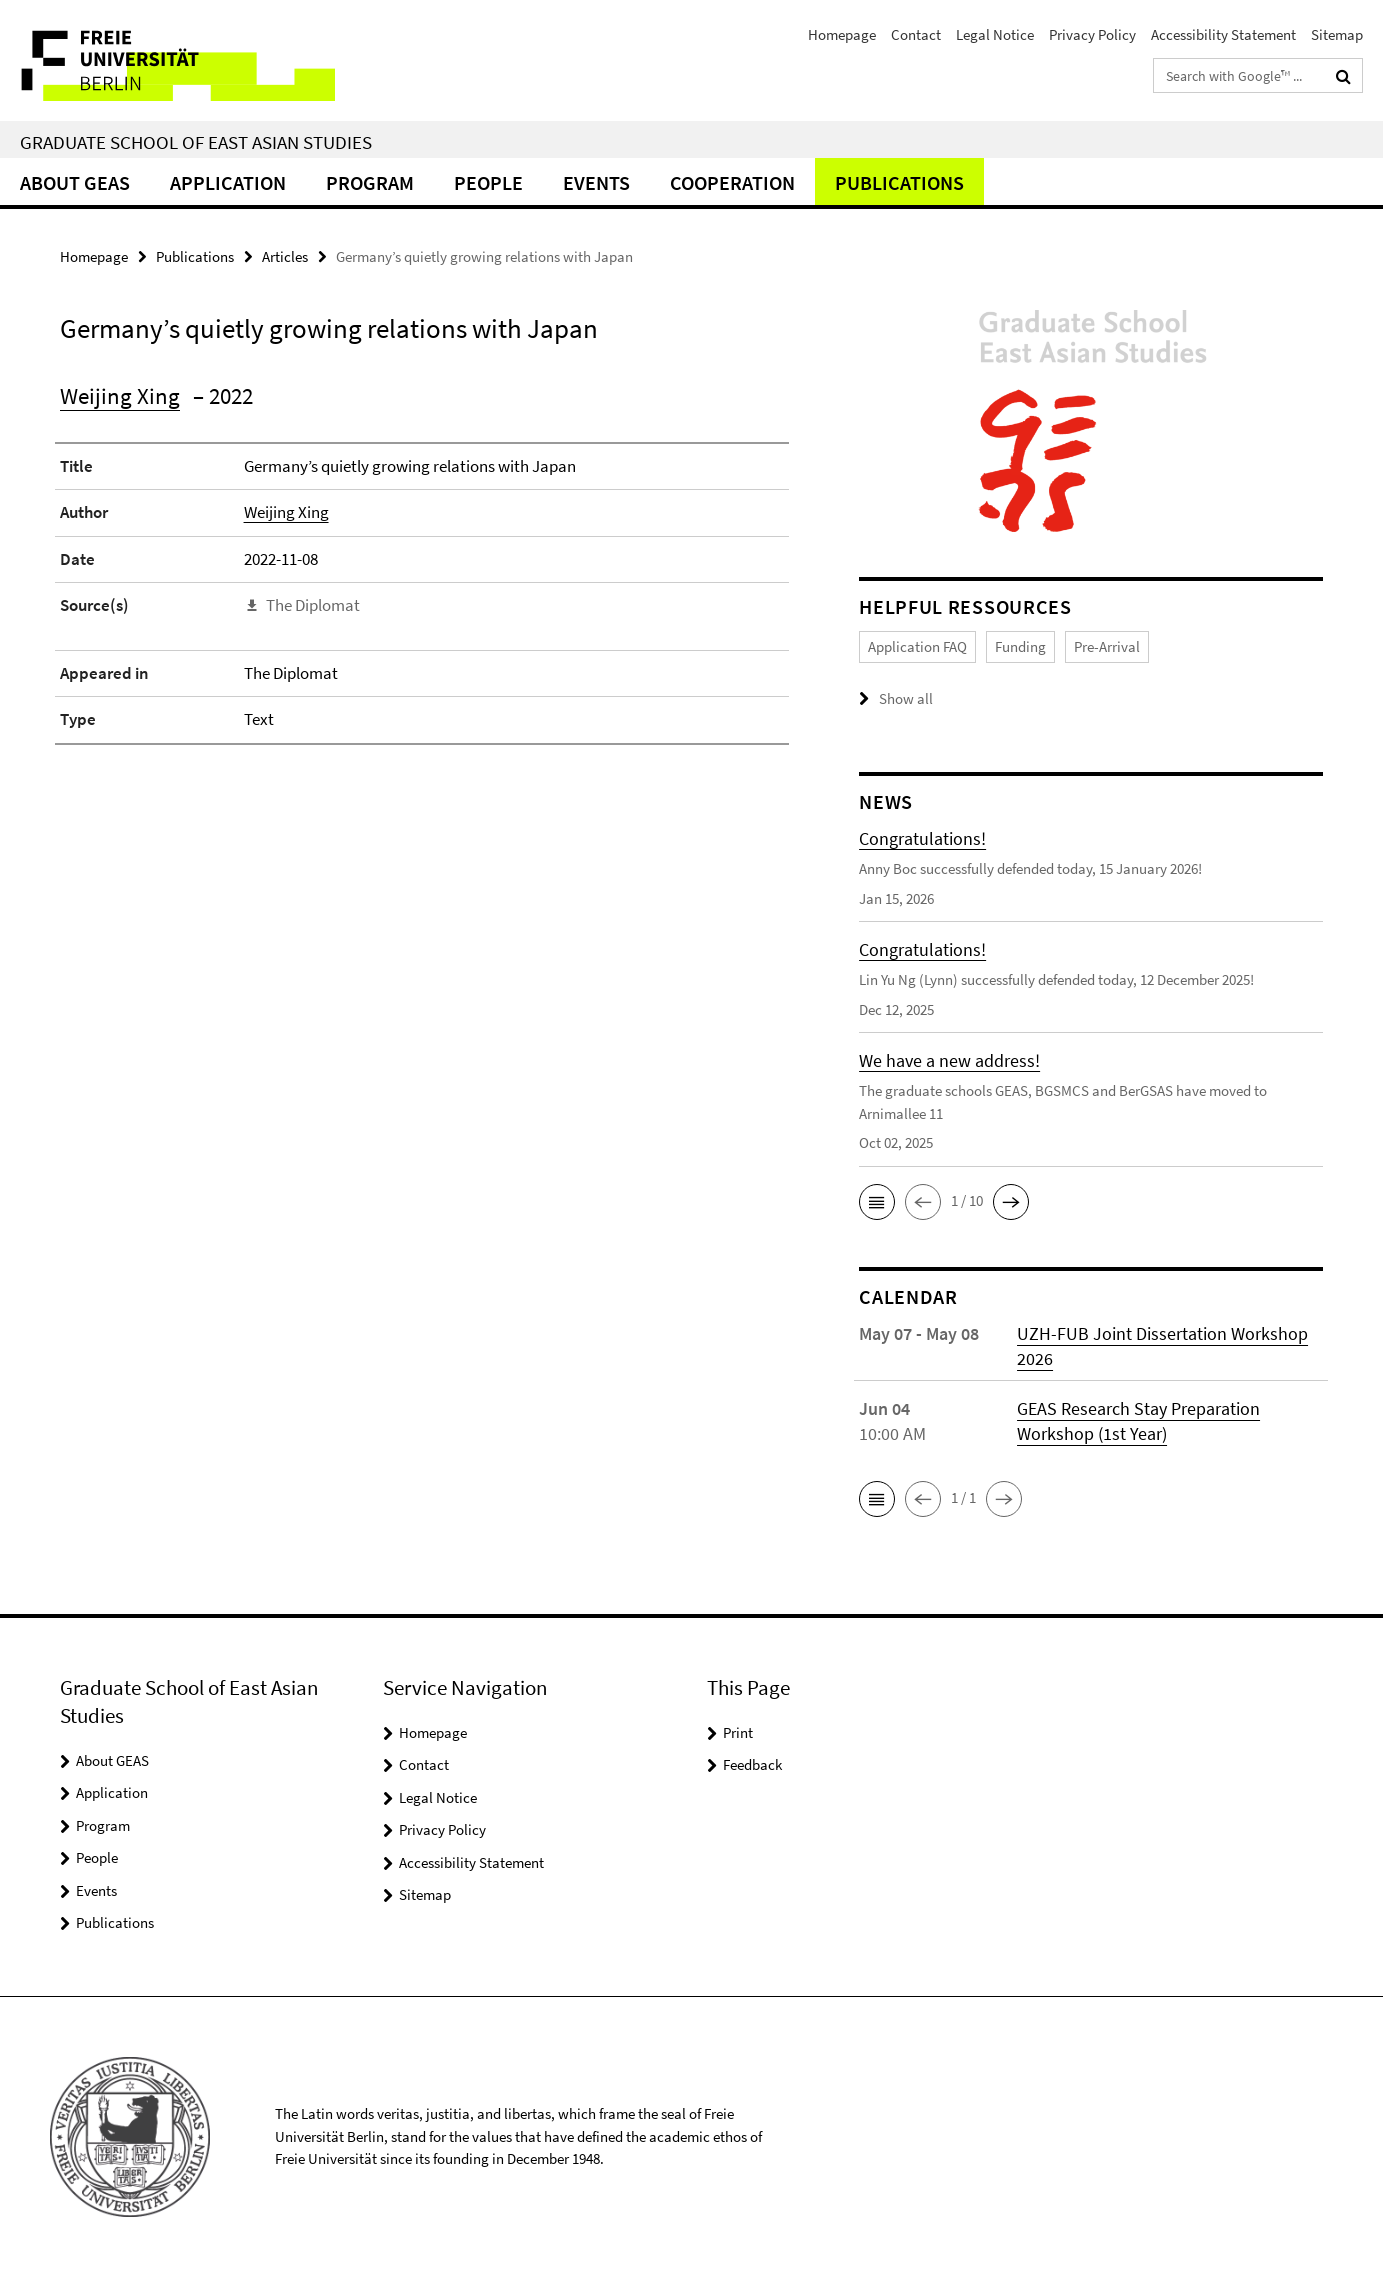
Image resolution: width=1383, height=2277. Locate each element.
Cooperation (732, 182)
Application (228, 182)
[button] (877, 1202)
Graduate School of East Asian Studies (196, 142)
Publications (899, 182)
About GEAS (75, 182)
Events (596, 182)
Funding (1020, 646)
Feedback (752, 1764)
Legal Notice (995, 34)
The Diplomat (313, 605)
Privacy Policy (1092, 34)
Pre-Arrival (1107, 646)
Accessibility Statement (1223, 34)
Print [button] (738, 1732)
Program (370, 182)
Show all (906, 698)
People (488, 182)
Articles (285, 256)
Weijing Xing (120, 395)
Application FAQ (917, 646)
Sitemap (1337, 34)
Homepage (842, 34)
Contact (916, 34)
